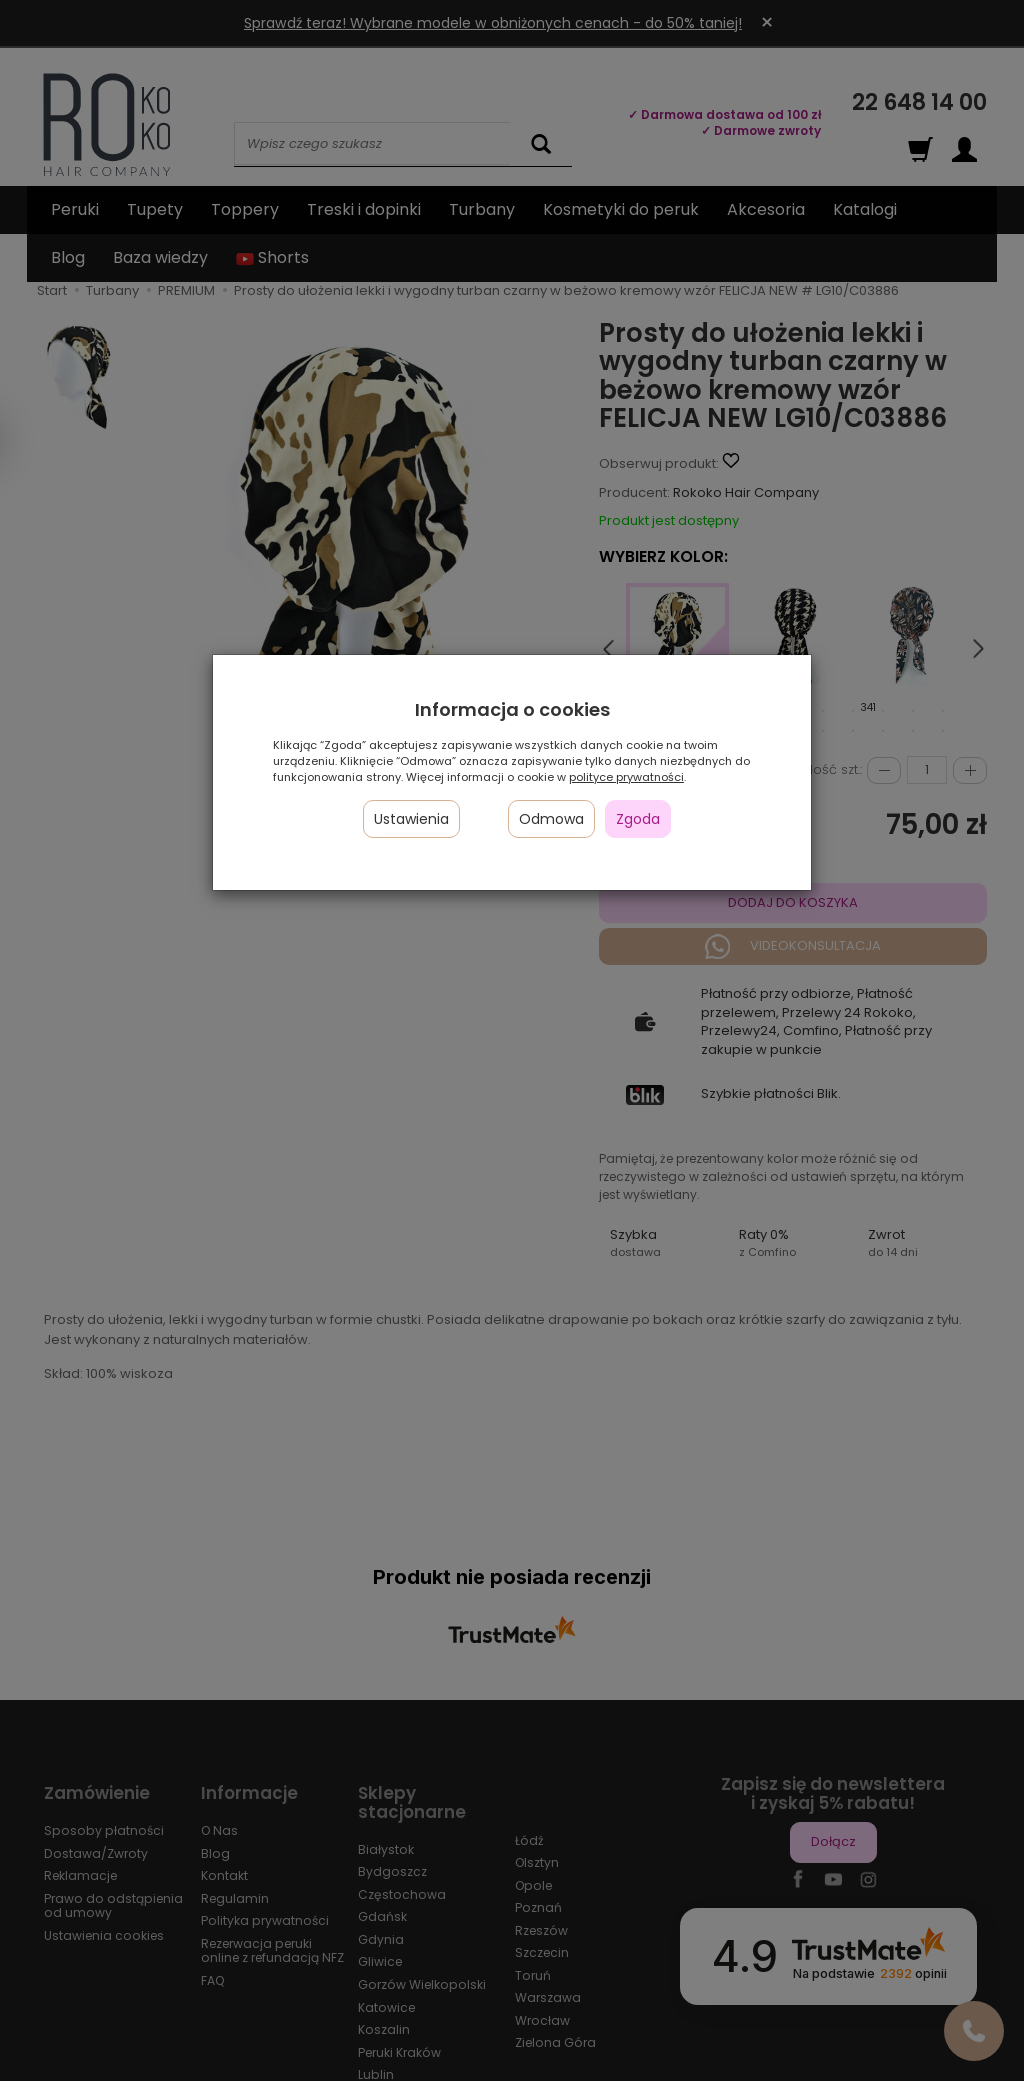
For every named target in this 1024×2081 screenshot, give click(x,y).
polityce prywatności (626, 777)
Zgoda (638, 819)
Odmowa (551, 819)
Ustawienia (411, 819)
